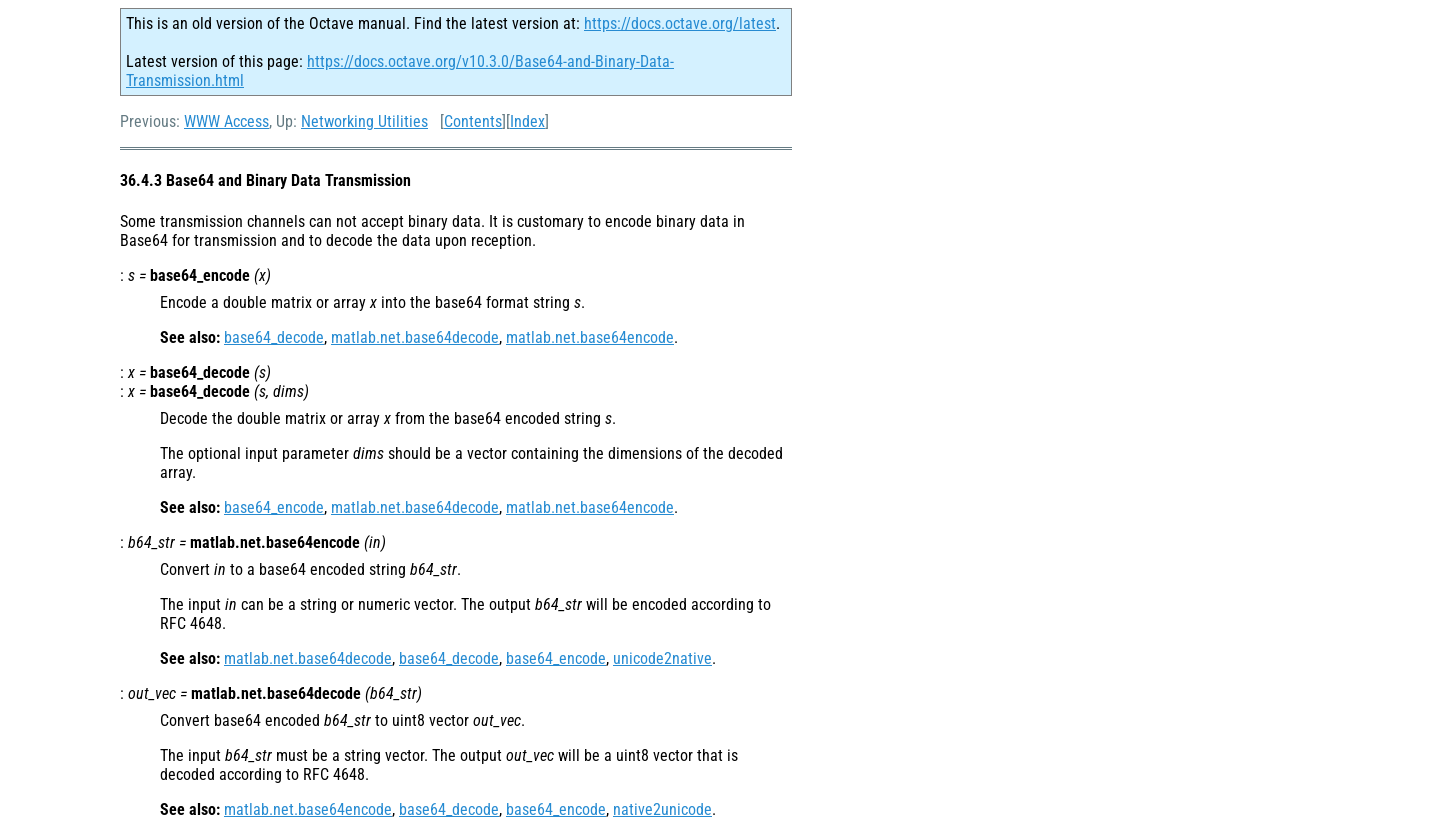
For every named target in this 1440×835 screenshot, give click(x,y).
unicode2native (662, 658)
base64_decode (274, 337)
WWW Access (226, 121)
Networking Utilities (364, 121)
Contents (473, 121)
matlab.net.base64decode (415, 337)
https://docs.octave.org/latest (680, 23)
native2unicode (662, 809)
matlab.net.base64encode (590, 337)
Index (527, 121)
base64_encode (274, 507)
